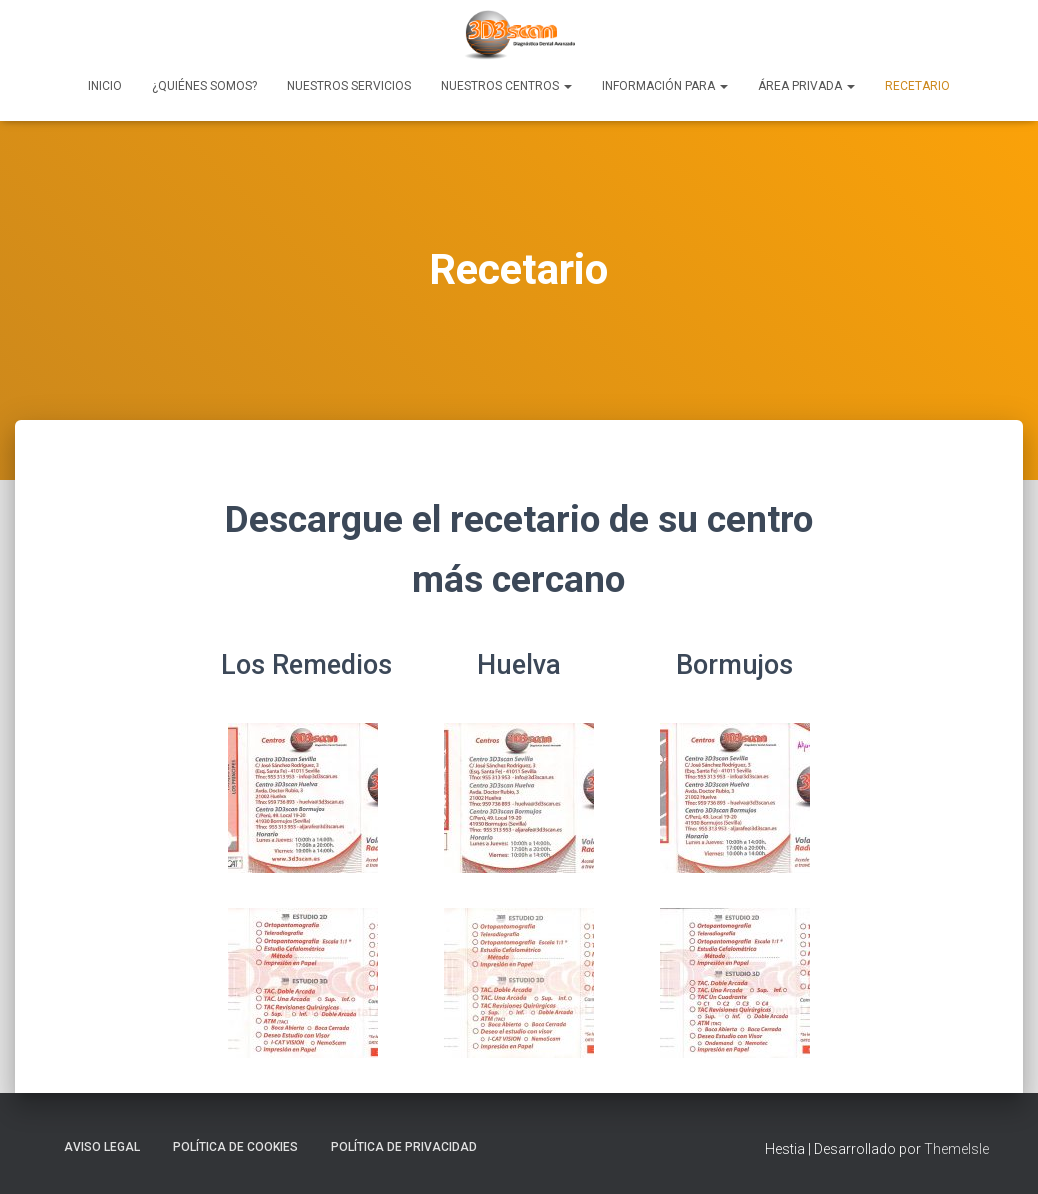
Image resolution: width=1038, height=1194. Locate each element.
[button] (567, 86)
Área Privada (806, 86)
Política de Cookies (235, 1147)
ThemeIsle (956, 1149)
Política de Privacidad (404, 1147)
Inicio (105, 86)
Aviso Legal (102, 1147)
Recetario (917, 86)
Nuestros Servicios (349, 86)
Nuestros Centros (506, 86)
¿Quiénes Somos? (204, 86)
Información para (665, 86)
